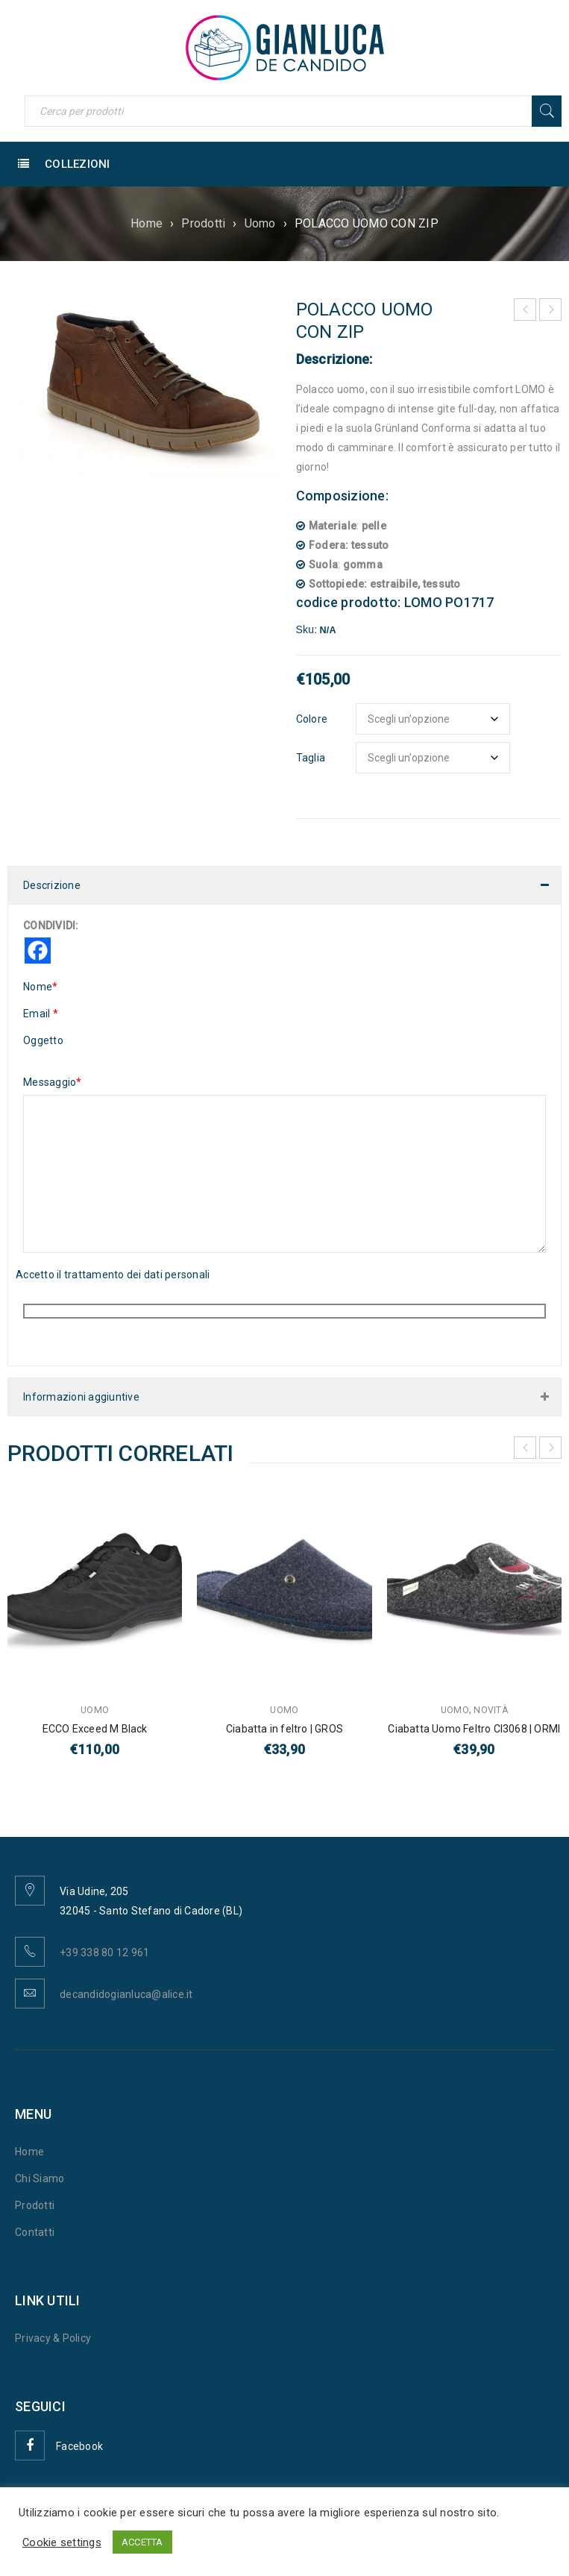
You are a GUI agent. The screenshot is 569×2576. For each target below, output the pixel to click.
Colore (312, 719)
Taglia (311, 758)
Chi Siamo (39, 2178)
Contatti (34, 2232)
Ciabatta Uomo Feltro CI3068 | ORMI (474, 1729)
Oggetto (43, 1040)
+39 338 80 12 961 (104, 1952)
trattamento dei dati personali (137, 1275)
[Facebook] (38, 950)
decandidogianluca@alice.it (126, 1994)
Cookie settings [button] (61, 2542)
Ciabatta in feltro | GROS (284, 1729)
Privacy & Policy (53, 2338)
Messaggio (52, 1082)
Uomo (260, 223)
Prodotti (203, 223)
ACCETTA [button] (142, 2542)
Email (40, 1014)
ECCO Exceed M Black (95, 1729)
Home (147, 223)
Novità (491, 1710)
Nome (40, 987)
